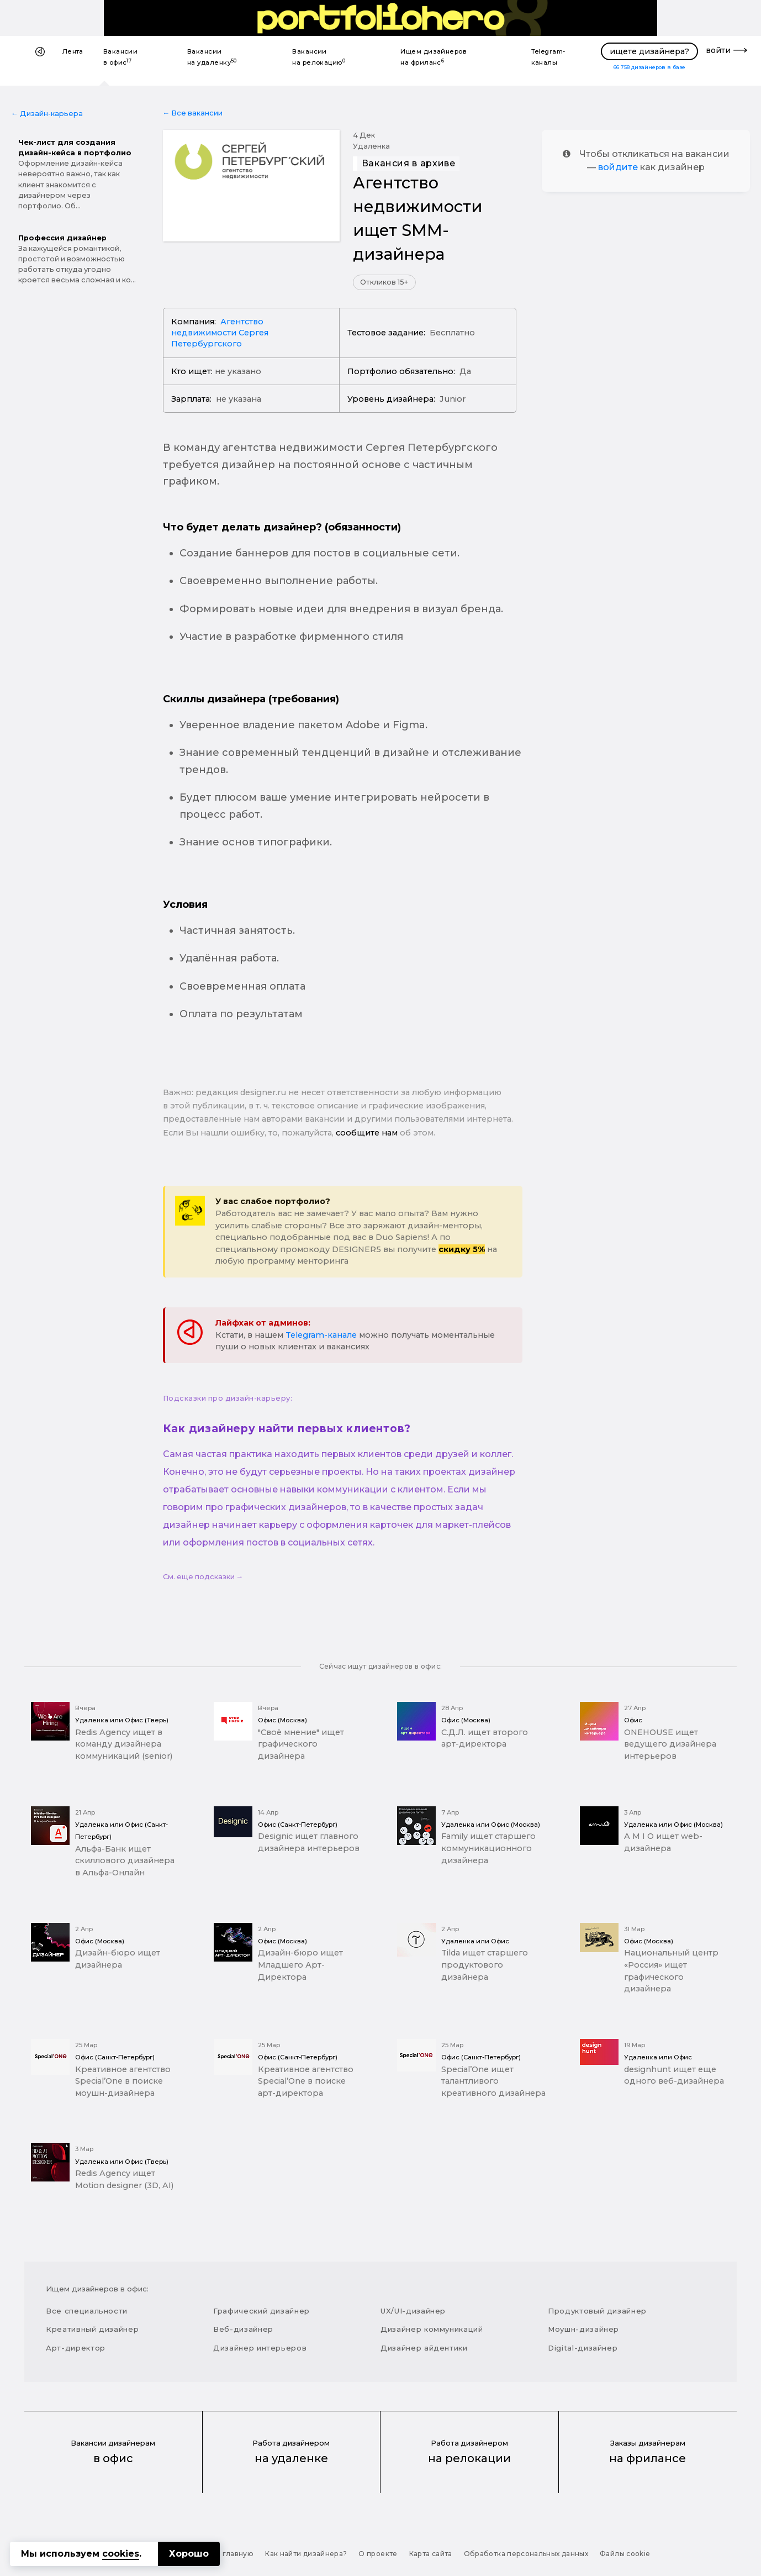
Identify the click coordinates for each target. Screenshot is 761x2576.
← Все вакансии (193, 113)
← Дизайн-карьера (47, 113)
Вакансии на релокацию (318, 57)
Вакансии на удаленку (212, 57)
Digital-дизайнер (582, 2347)
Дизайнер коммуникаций (431, 2329)
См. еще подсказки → (203, 1577)
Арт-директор (75, 2347)
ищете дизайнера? (649, 51)
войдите (618, 167)
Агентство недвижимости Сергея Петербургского (219, 333)
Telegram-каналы (548, 57)
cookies (120, 2553)
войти (718, 50)
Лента (72, 51)
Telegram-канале (321, 1335)
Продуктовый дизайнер (597, 2310)
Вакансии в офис (120, 57)
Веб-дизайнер (243, 2329)
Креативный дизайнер (92, 2329)
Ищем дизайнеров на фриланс (433, 57)
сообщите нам (367, 1133)
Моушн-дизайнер (583, 2329)
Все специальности (87, 2310)
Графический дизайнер (261, 2310)
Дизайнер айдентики (424, 2347)
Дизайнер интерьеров (259, 2347)
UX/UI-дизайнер (413, 2310)
